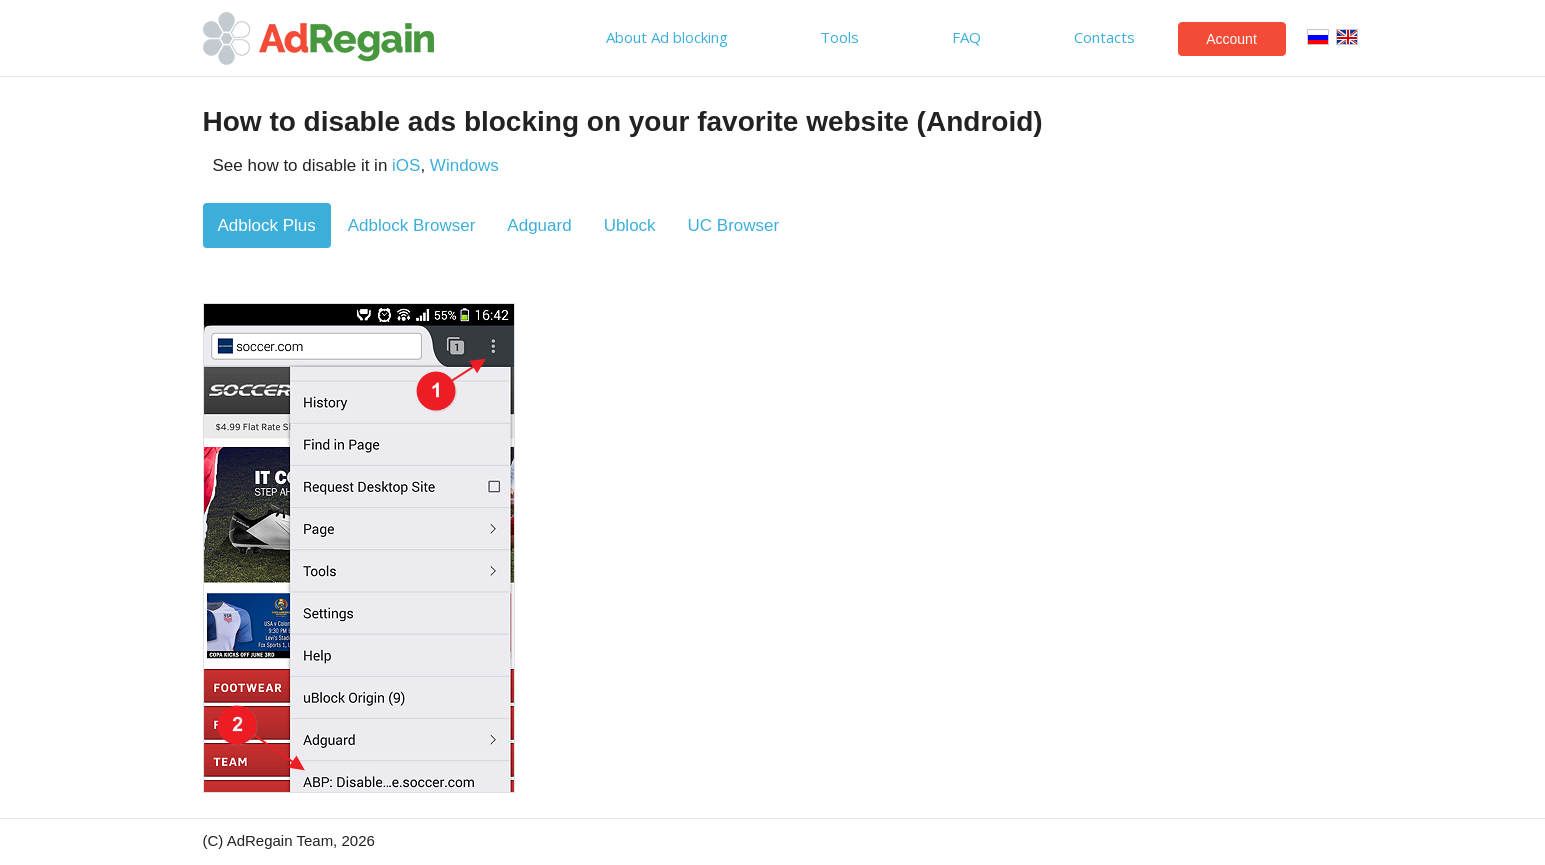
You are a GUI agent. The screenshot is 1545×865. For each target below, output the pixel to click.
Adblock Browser (412, 225)
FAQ (966, 37)
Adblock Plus (267, 225)
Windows (464, 165)
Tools (839, 37)
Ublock (630, 225)
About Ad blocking (667, 37)
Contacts (1104, 37)
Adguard (539, 225)
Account (1231, 39)
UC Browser (734, 225)
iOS (406, 165)
